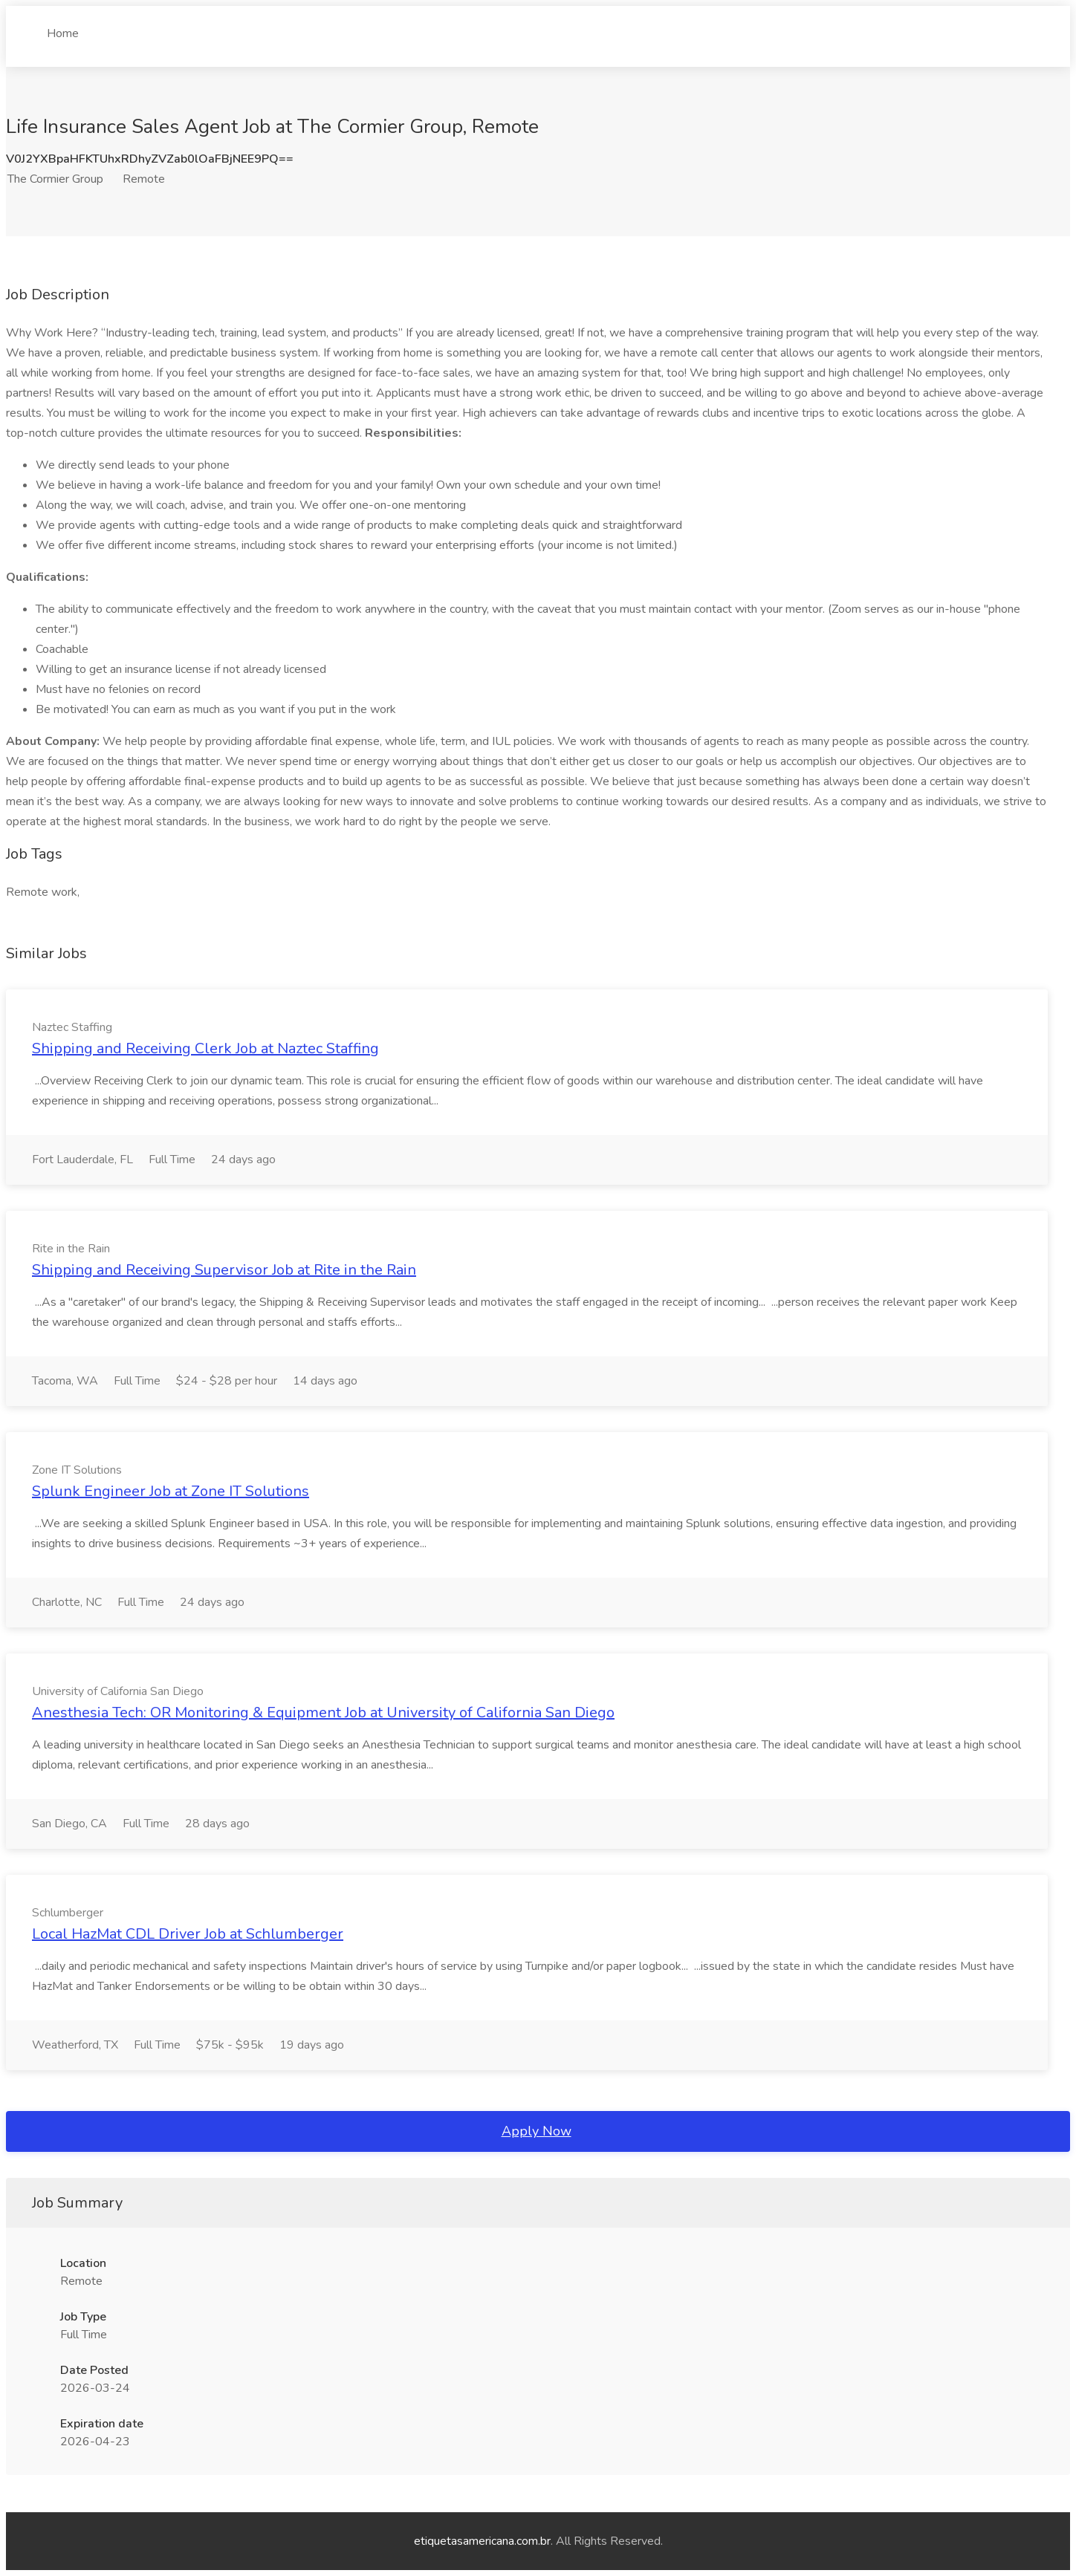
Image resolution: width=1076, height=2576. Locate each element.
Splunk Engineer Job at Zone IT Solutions (170, 1491)
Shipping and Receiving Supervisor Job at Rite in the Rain (224, 1270)
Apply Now (536, 2131)
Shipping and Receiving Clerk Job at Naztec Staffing (205, 1048)
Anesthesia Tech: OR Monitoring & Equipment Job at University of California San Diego (323, 1712)
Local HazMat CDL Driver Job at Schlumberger (187, 1934)
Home (63, 27)
